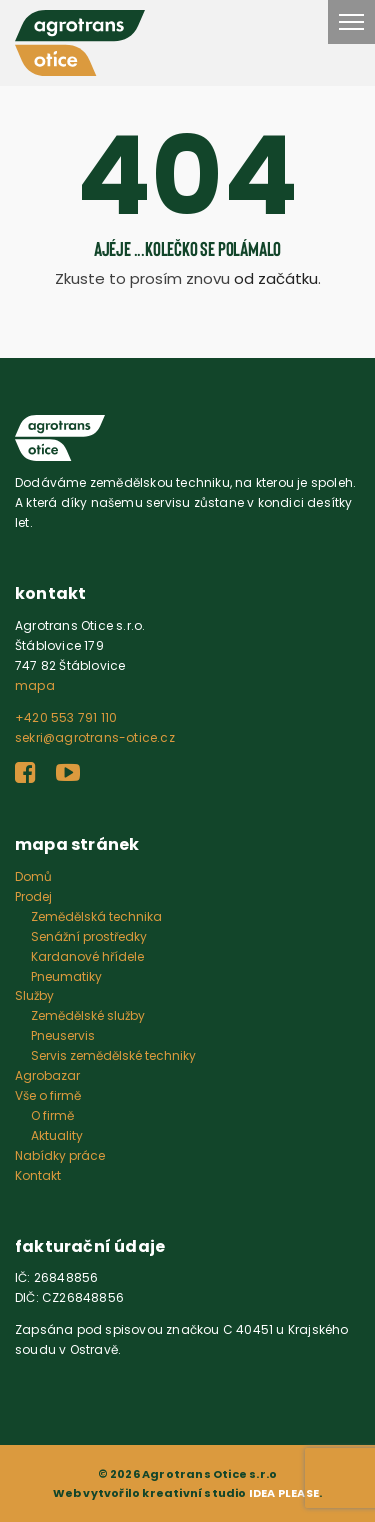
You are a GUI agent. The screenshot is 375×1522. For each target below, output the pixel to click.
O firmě (52, 1115)
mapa (35, 685)
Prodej (33, 896)
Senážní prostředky (89, 936)
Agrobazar (47, 1075)
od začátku (276, 278)
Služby (34, 995)
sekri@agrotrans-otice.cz (95, 737)
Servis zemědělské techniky (113, 1055)
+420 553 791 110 (66, 717)
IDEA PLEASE (284, 1493)
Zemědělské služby (88, 1015)
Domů (33, 876)
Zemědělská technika (96, 916)
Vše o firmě (48, 1095)
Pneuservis (63, 1035)
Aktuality (57, 1135)
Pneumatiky (66, 976)
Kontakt (38, 1175)
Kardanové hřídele (87, 956)
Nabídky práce (60, 1155)
